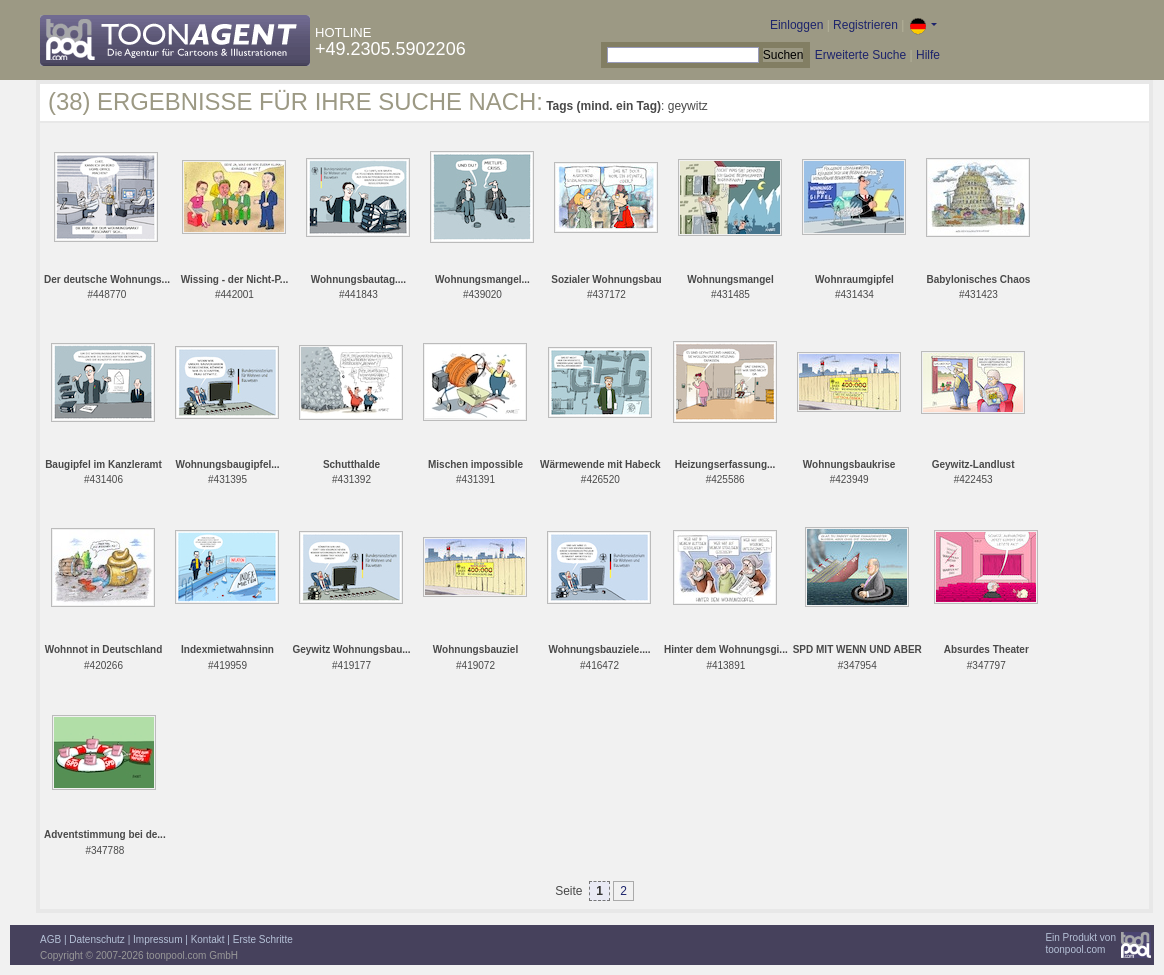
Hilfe (928, 55)
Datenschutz (97, 939)
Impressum (157, 939)
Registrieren (865, 25)
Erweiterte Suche (860, 55)
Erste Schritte (263, 939)
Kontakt (208, 939)
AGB (50, 939)
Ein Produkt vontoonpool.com (1080, 943)
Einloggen (796, 25)
